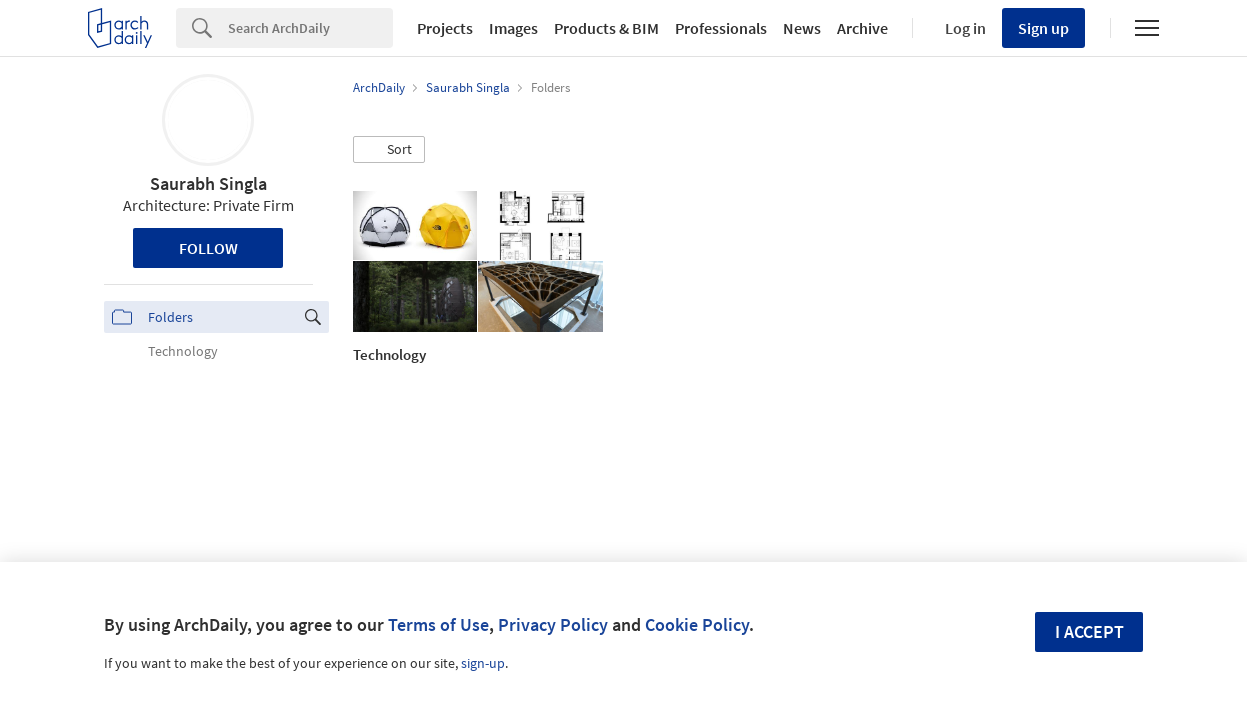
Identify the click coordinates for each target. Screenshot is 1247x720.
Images (513, 28)
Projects (445, 28)
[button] (389, 150)
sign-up (483, 663)
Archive (862, 28)
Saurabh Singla (208, 183)
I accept (1089, 631)
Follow (208, 248)
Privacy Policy (553, 624)
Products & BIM (606, 28)
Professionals (721, 28)
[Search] (310, 28)
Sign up (1043, 28)
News (802, 28)
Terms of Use (438, 624)
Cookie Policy (697, 624)
